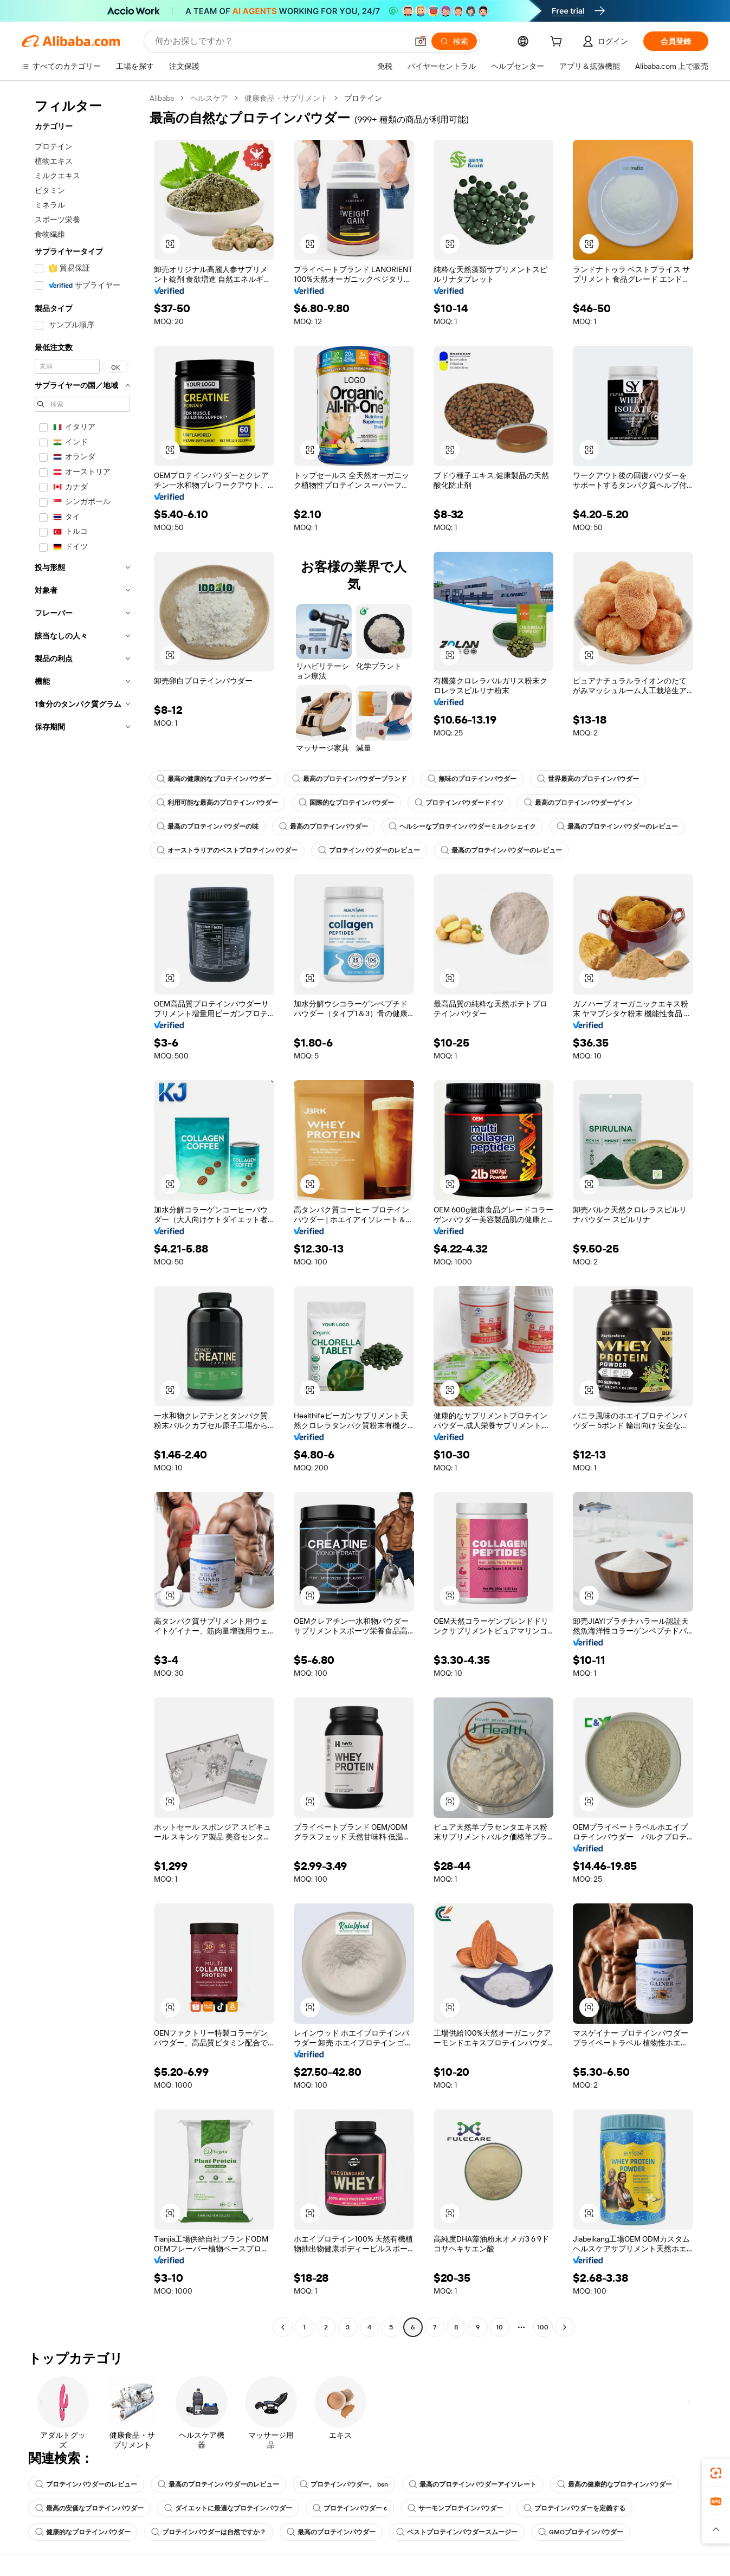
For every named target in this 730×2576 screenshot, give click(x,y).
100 (542, 2327)
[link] (716, 2473)
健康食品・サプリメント (286, 98)
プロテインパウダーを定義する (574, 2508)
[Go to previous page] (283, 2327)
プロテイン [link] (363, 98)
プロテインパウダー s (350, 2508)
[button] (420, 41)
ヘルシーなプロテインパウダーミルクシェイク (462, 826)
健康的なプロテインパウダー (83, 2532)
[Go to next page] (564, 2327)
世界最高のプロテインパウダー (588, 778)
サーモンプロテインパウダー (455, 2508)
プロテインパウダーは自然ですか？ (208, 2532)
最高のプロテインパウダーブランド (349, 778)
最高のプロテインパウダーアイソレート (473, 2484)
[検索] (454, 41)
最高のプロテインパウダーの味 (208, 826)
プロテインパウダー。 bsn (344, 2484)
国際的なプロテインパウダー (346, 802)
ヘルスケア (209, 98)
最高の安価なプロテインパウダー (89, 2508)
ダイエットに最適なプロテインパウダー (228, 2508)
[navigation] (82, 1214)
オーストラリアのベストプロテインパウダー (227, 850)
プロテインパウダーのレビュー (369, 850)
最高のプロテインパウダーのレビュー (617, 826)
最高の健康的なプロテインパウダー (214, 778)
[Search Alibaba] (280, 41)
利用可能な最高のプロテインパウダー (217, 802)
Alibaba (162, 98)
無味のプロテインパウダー (472, 778)
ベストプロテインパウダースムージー (457, 2532)
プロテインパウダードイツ (459, 802)
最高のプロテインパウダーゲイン (578, 802)
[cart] (558, 42)
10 (499, 2327)
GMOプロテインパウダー (580, 2532)
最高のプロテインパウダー (323, 826)
